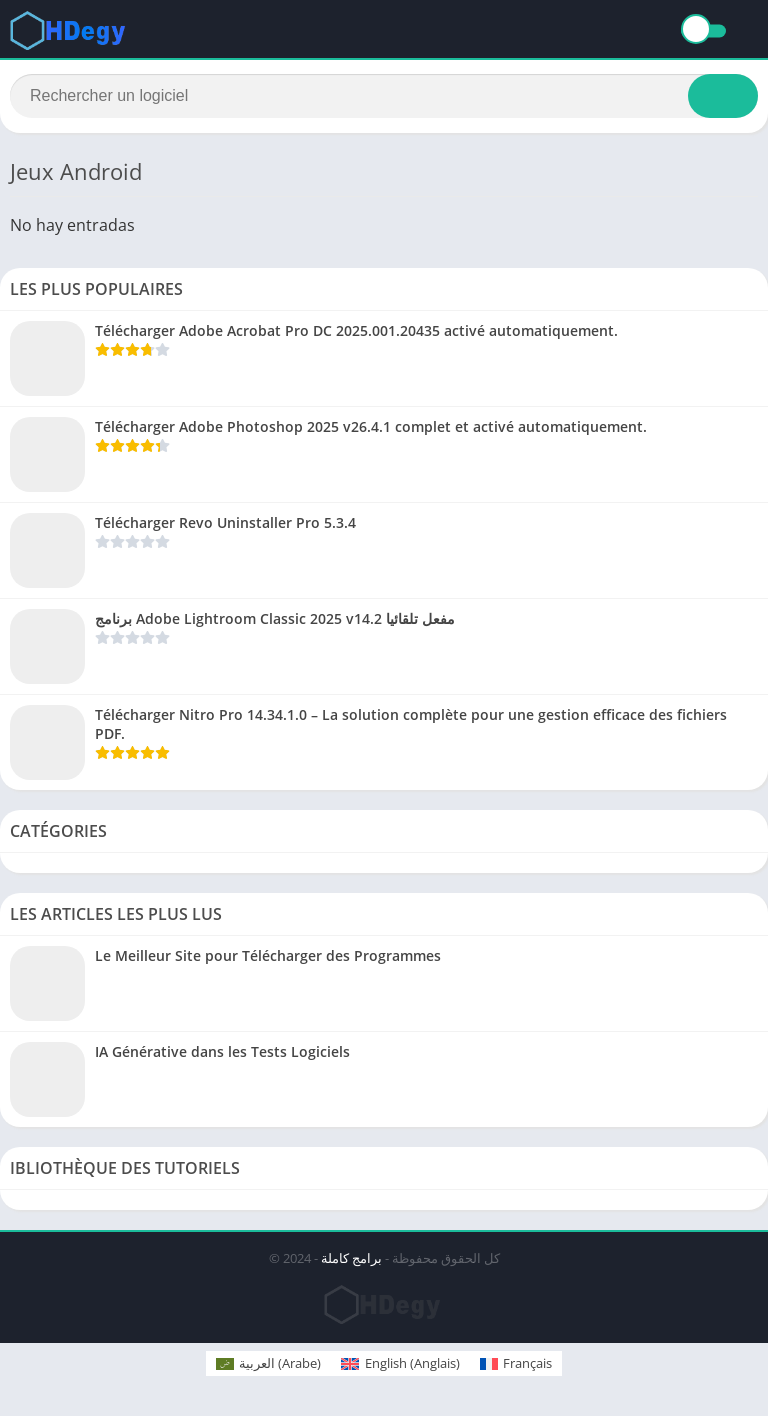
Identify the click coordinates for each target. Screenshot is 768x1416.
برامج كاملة (351, 1260)
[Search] (384, 97)
